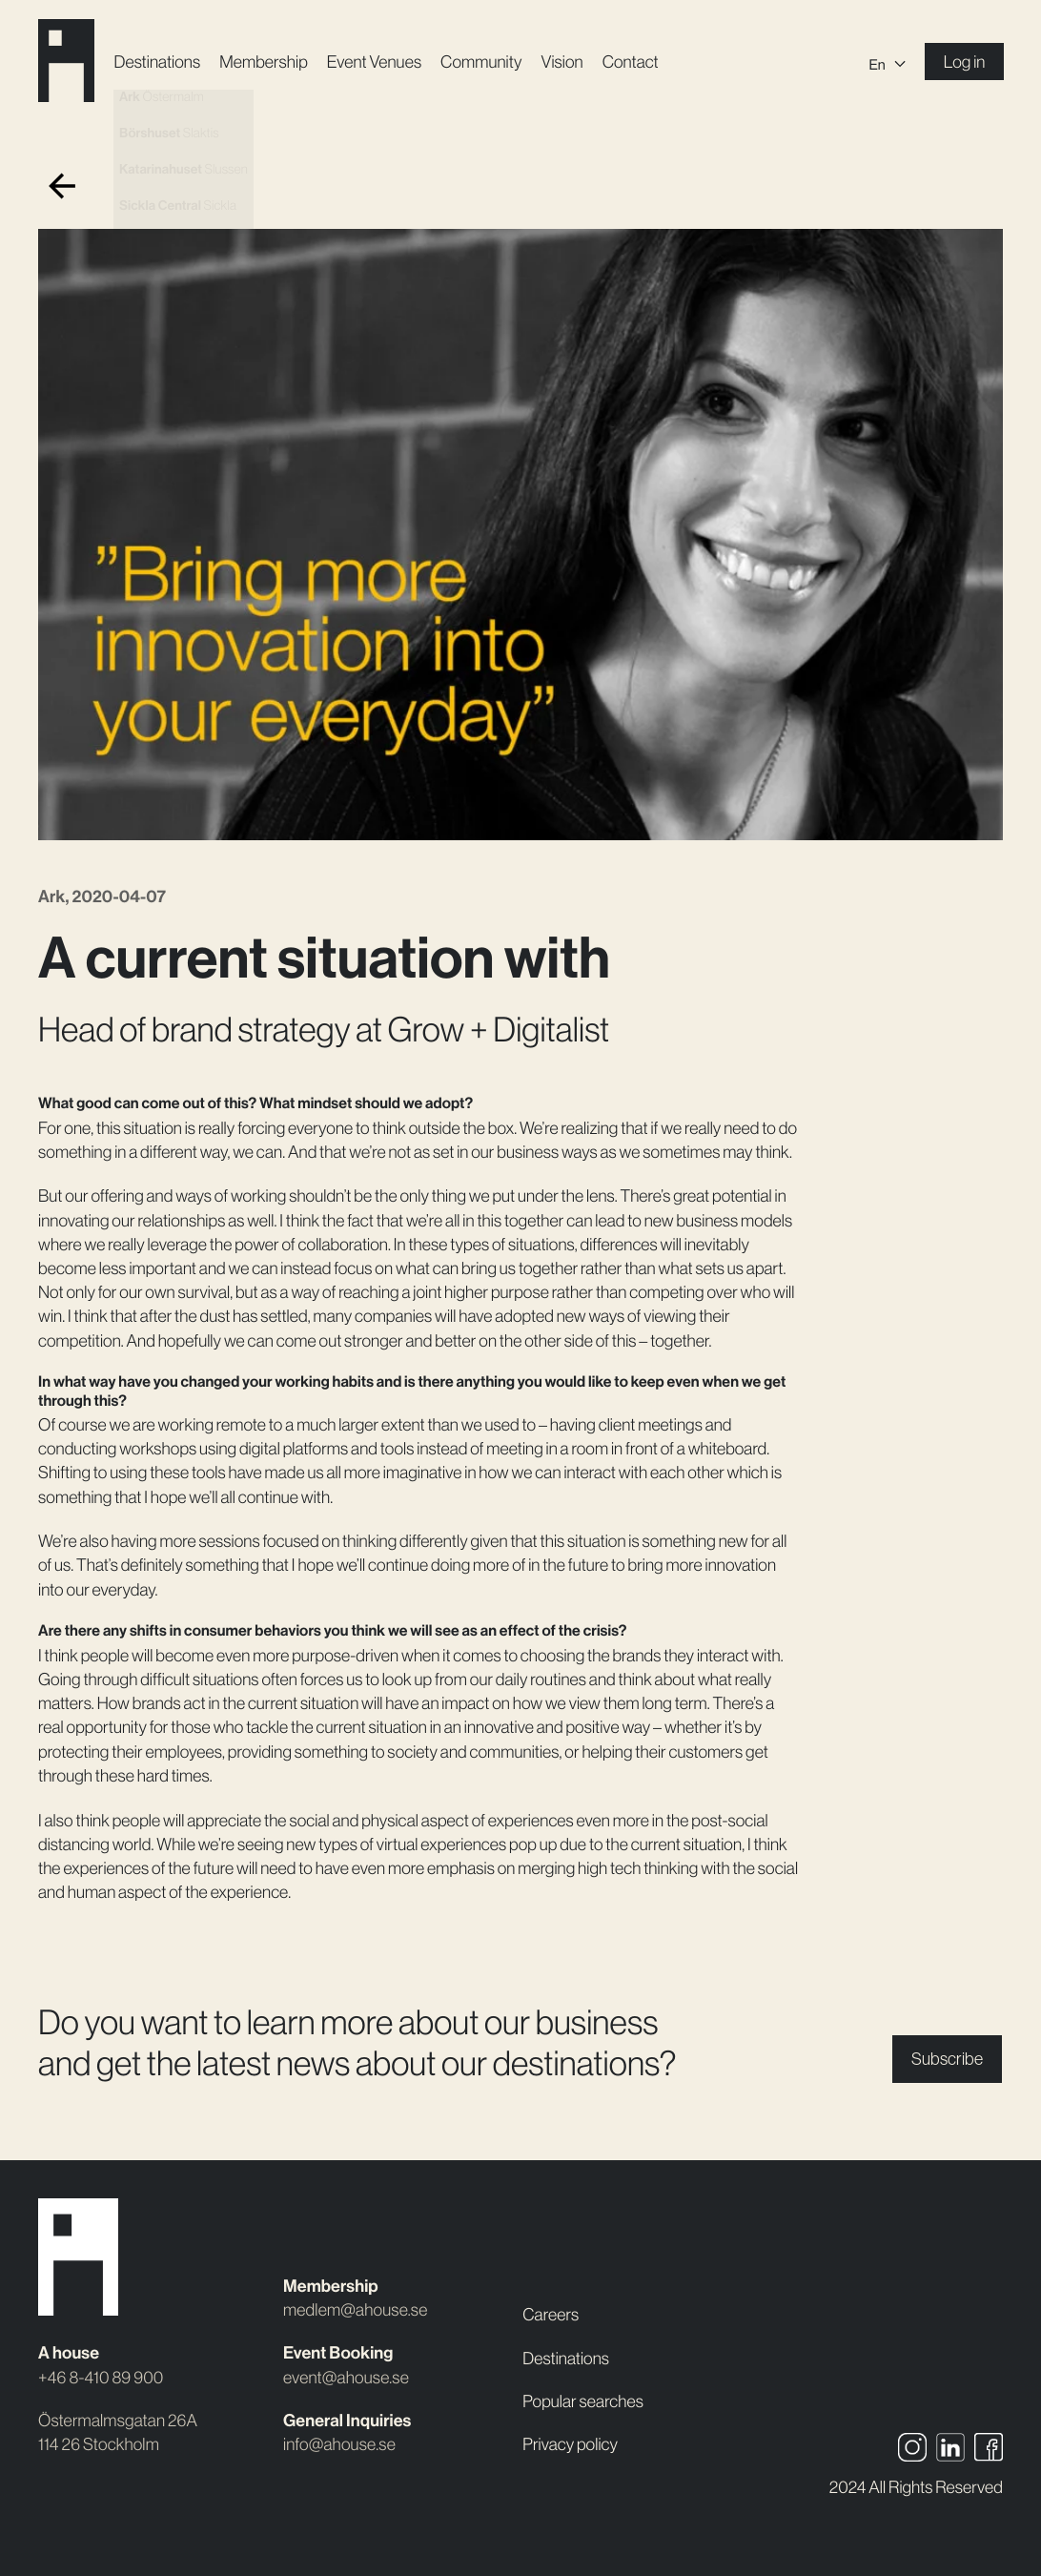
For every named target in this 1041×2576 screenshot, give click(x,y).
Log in (965, 62)
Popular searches (582, 2401)
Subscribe (947, 2059)
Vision (561, 62)
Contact (630, 62)
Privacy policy (570, 2444)
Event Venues (374, 62)
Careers (550, 2314)
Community (480, 62)
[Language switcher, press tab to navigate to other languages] (886, 62)
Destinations (156, 62)
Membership (263, 62)
